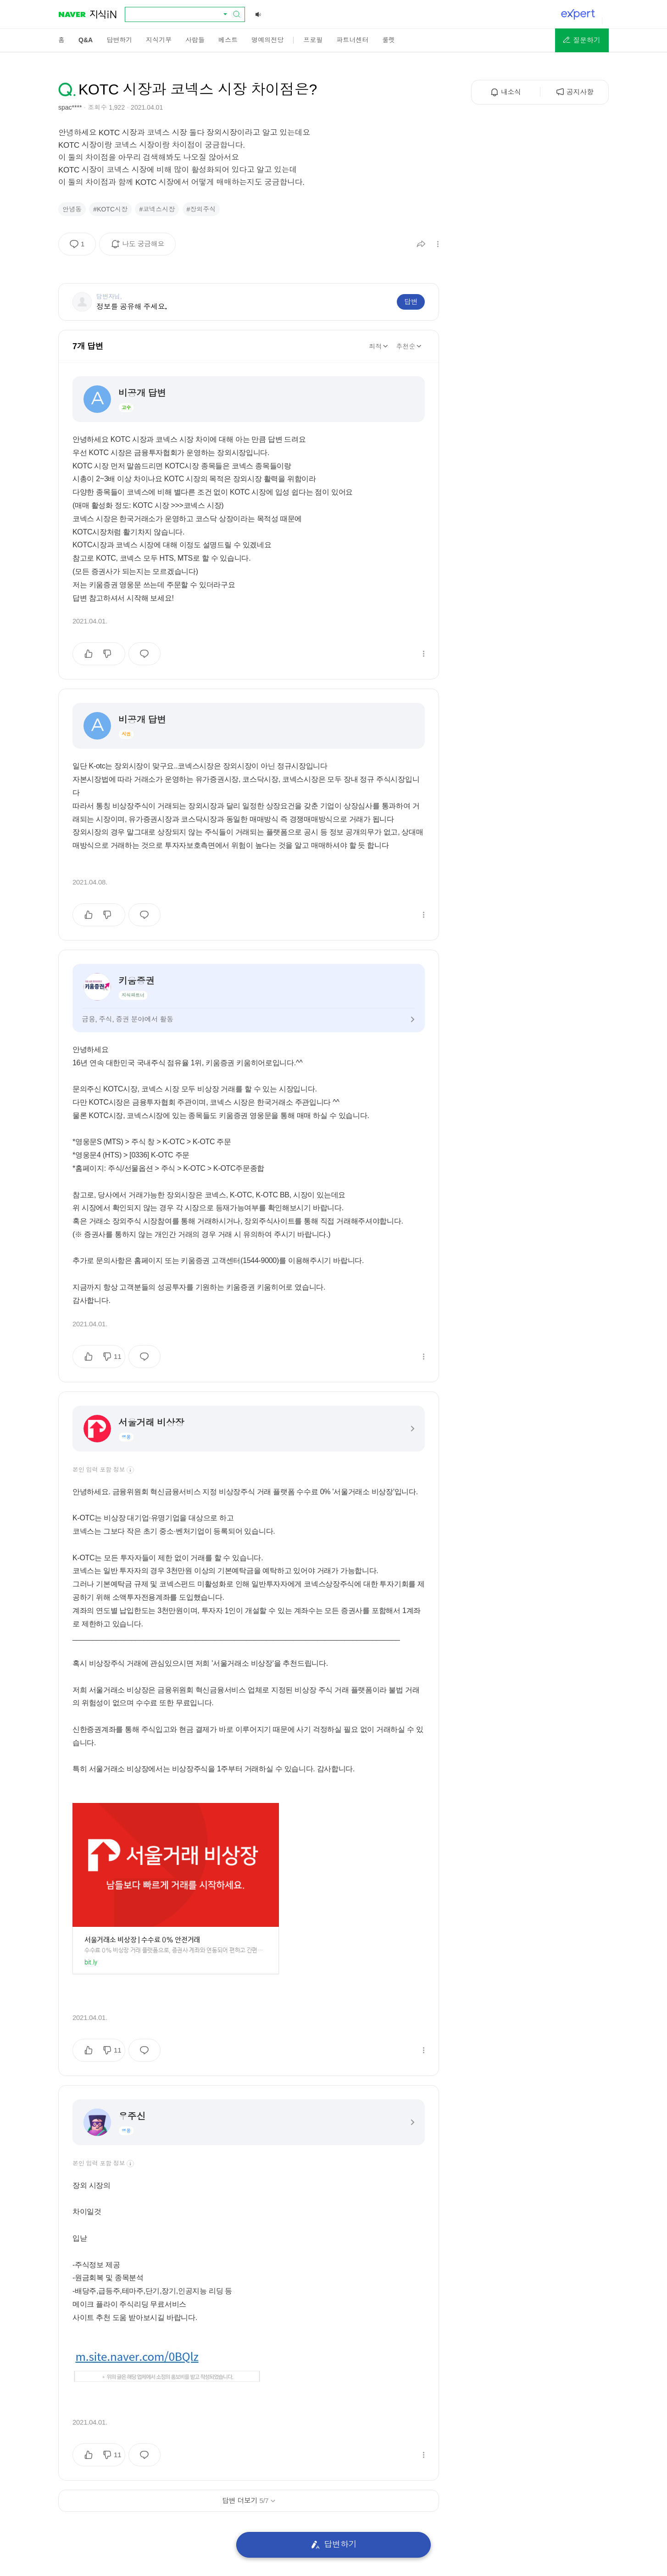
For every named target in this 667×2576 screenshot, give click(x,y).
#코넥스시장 (157, 209)
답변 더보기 (248, 2500)
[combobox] (179, 14)
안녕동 (72, 209)
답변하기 (334, 2544)
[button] (582, 40)
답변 (410, 302)
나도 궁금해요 (141, 247)
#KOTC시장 (110, 209)
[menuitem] (61, 40)
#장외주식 (201, 209)
